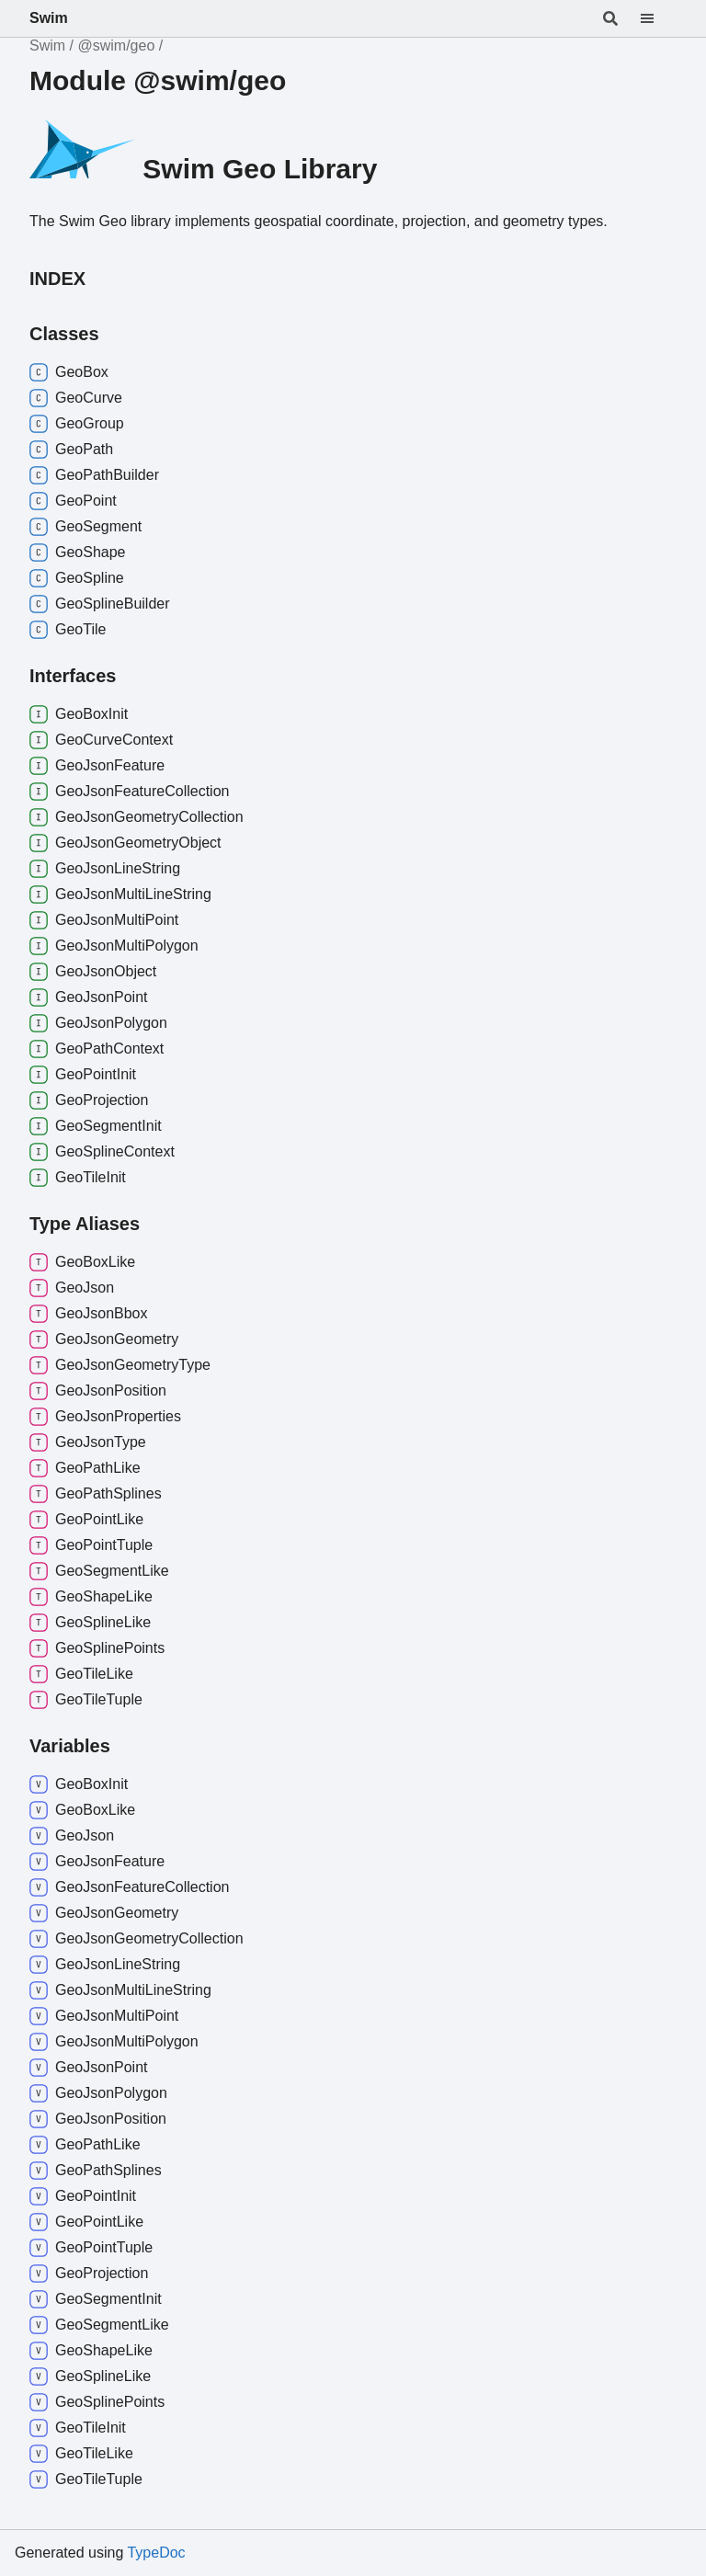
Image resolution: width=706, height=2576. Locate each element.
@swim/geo (115, 45)
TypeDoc (156, 2552)
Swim (48, 18)
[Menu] (658, 18)
